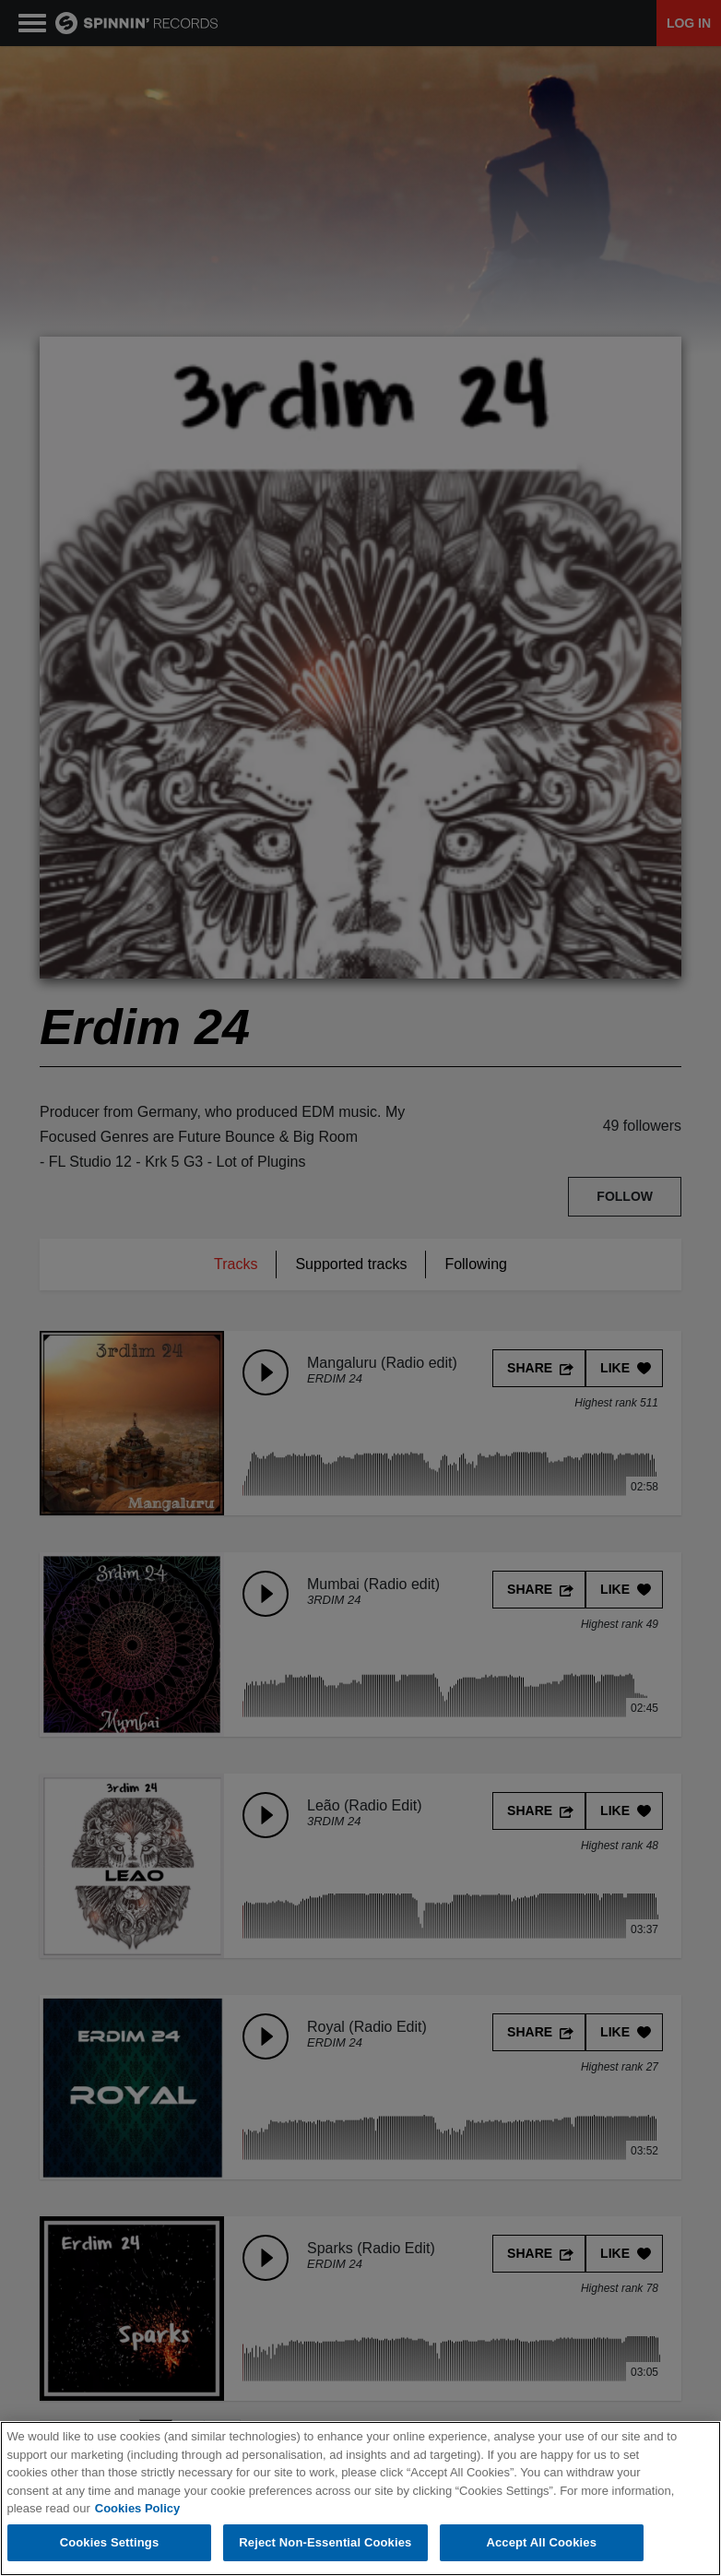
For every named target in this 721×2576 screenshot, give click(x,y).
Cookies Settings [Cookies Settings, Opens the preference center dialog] (110, 2542)
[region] (360, 2498)
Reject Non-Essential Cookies (325, 2542)
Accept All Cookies (541, 2542)
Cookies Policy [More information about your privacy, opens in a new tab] (137, 2508)
